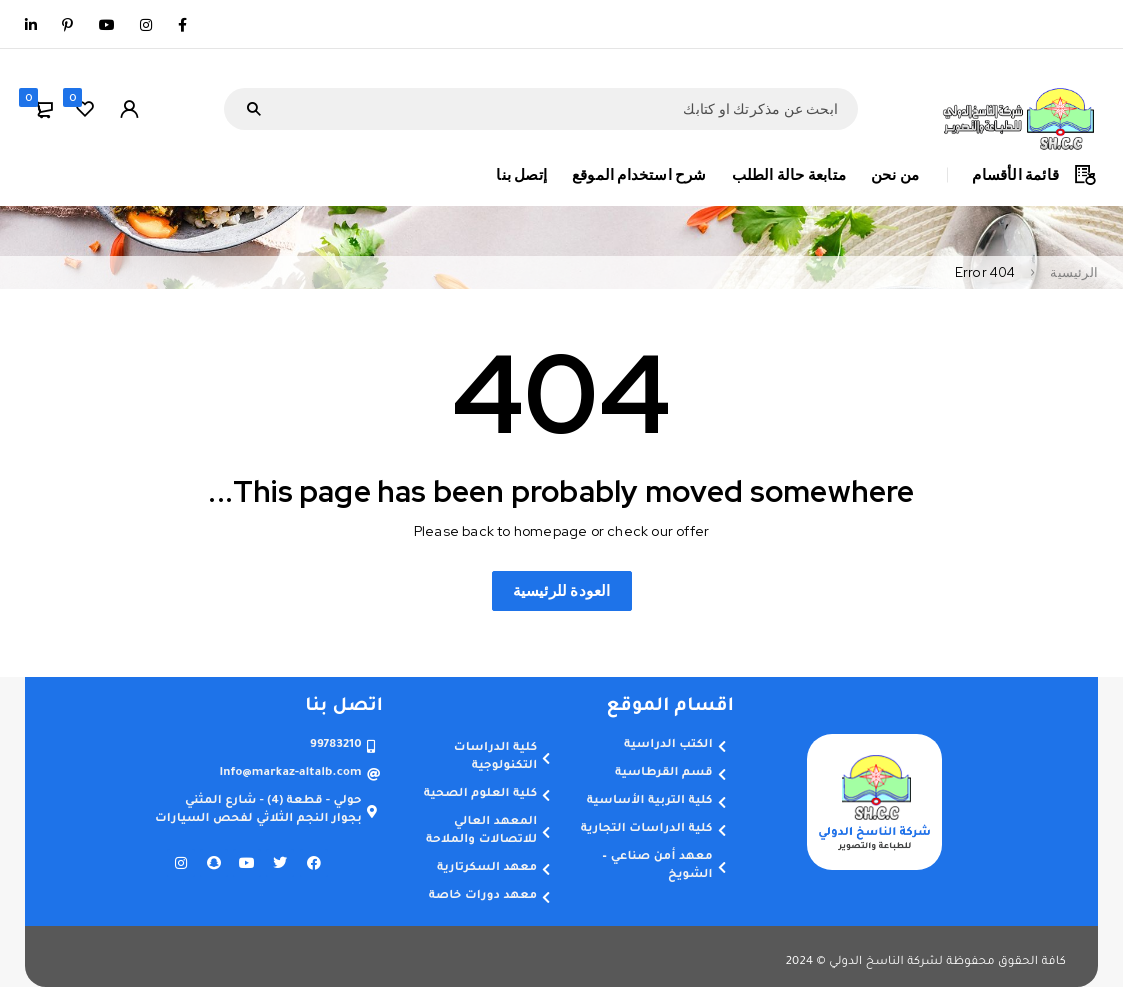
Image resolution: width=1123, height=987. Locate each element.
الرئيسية (1074, 273)
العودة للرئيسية (562, 591)
